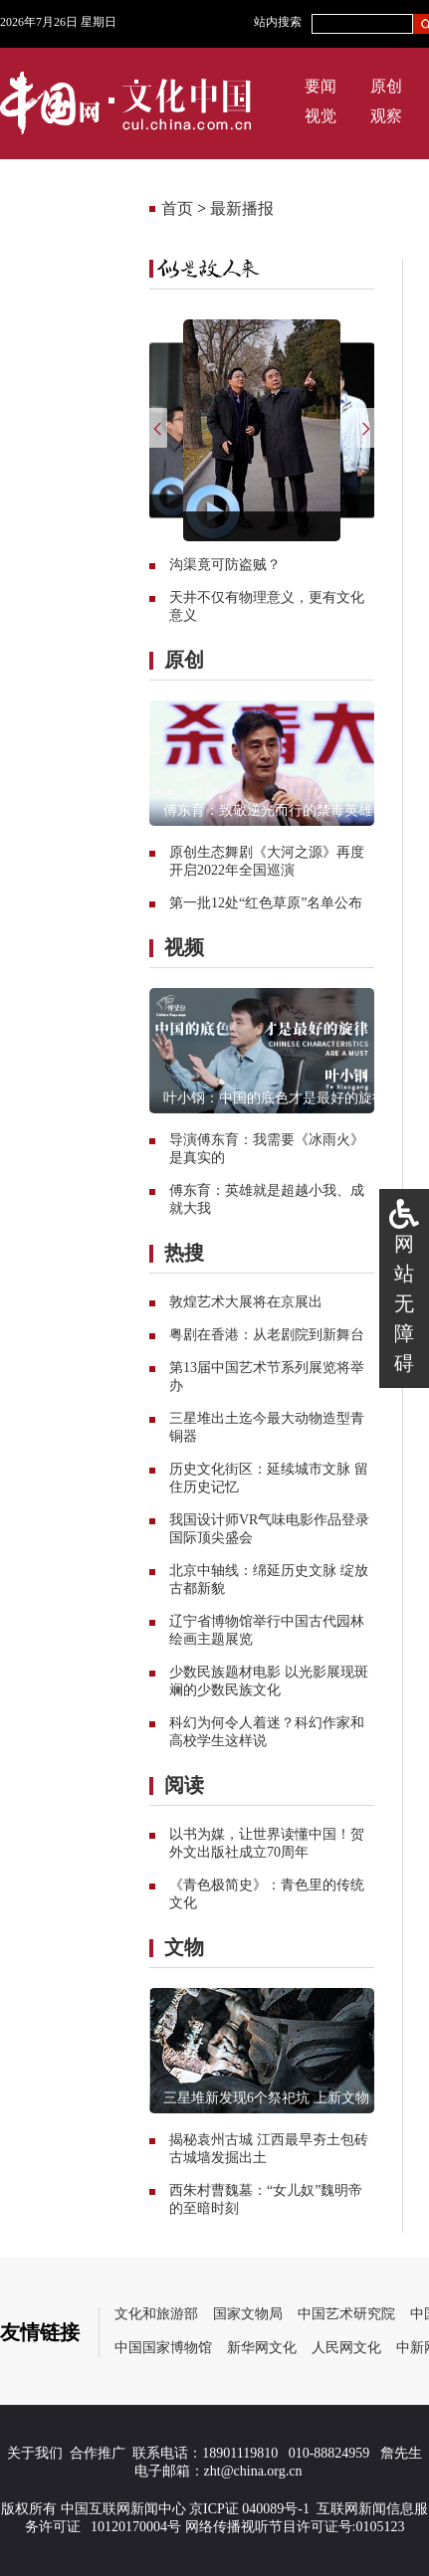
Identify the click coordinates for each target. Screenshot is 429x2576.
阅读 (184, 1785)
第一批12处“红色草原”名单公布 (265, 902)
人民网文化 (346, 2347)
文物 (184, 1947)
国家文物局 (248, 2313)
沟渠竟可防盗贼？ (225, 564)
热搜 (184, 1253)
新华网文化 (262, 2347)
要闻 (320, 86)
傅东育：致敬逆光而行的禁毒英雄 (267, 810)
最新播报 (242, 208)
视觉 (320, 115)
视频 (184, 947)
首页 (177, 208)
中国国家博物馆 (163, 2347)
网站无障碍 (404, 1303)
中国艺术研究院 (346, 2313)
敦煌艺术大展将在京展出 (245, 1301)
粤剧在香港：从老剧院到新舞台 (266, 1334)
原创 (386, 86)
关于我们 (35, 2453)
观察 (386, 115)
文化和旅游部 (156, 2313)
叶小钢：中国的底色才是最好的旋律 (274, 1097)
